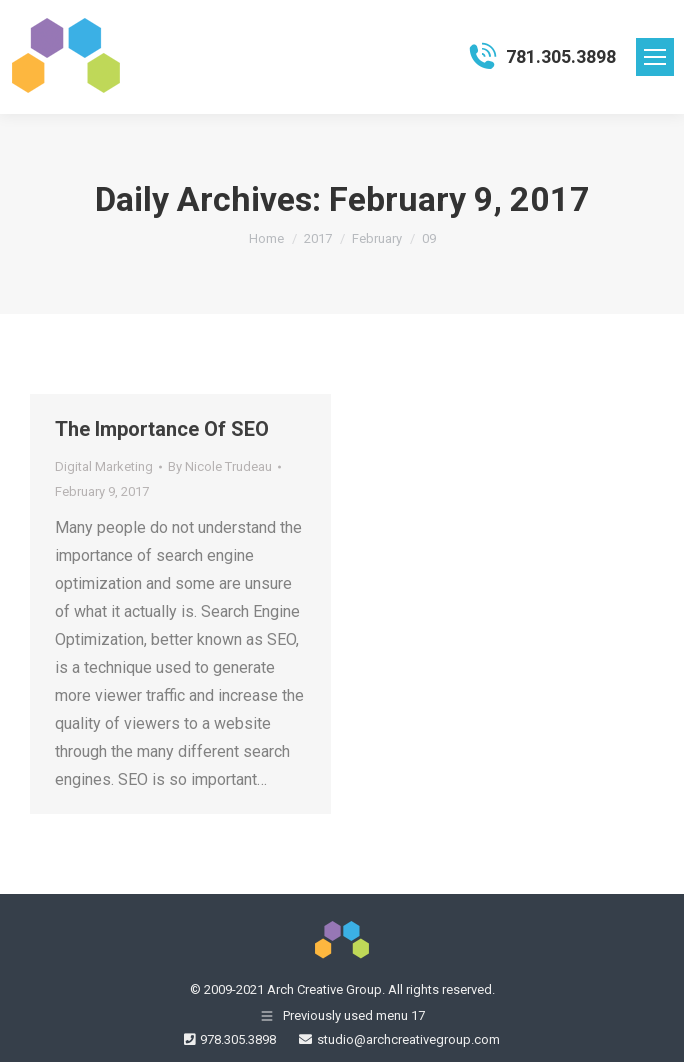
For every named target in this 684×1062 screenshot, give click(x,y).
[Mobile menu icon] (655, 57)
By (220, 466)
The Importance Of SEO (162, 429)
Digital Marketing (104, 466)
